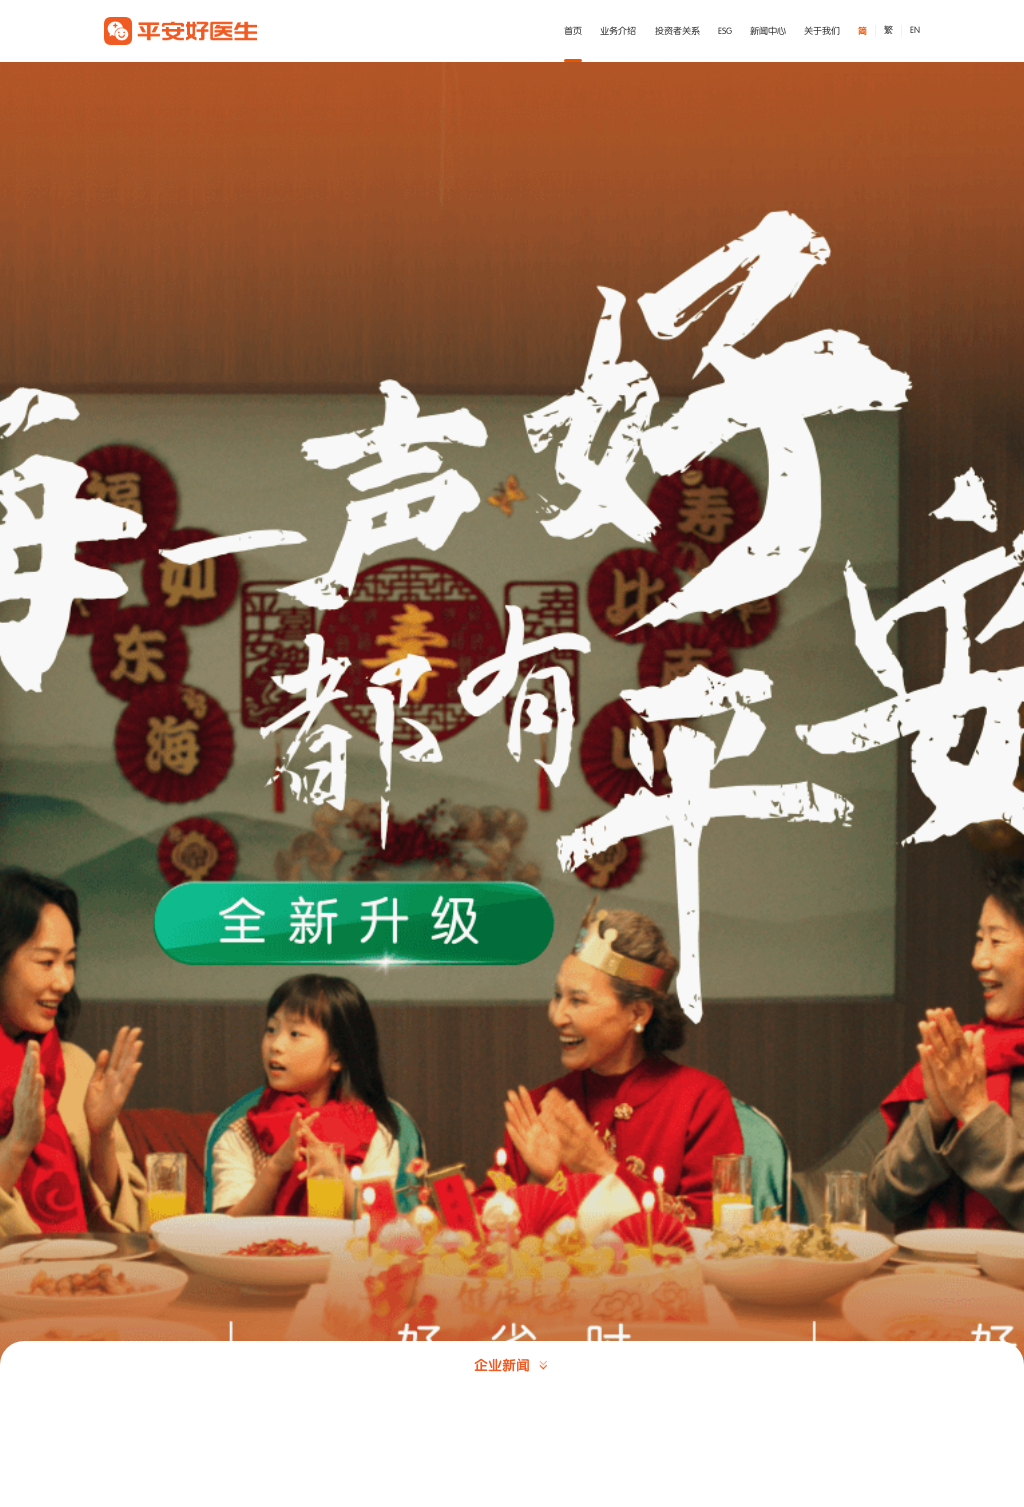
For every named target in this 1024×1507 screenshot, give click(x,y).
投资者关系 (677, 31)
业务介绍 (618, 31)
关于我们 (822, 31)
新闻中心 (768, 31)
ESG (725, 31)
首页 (573, 31)
